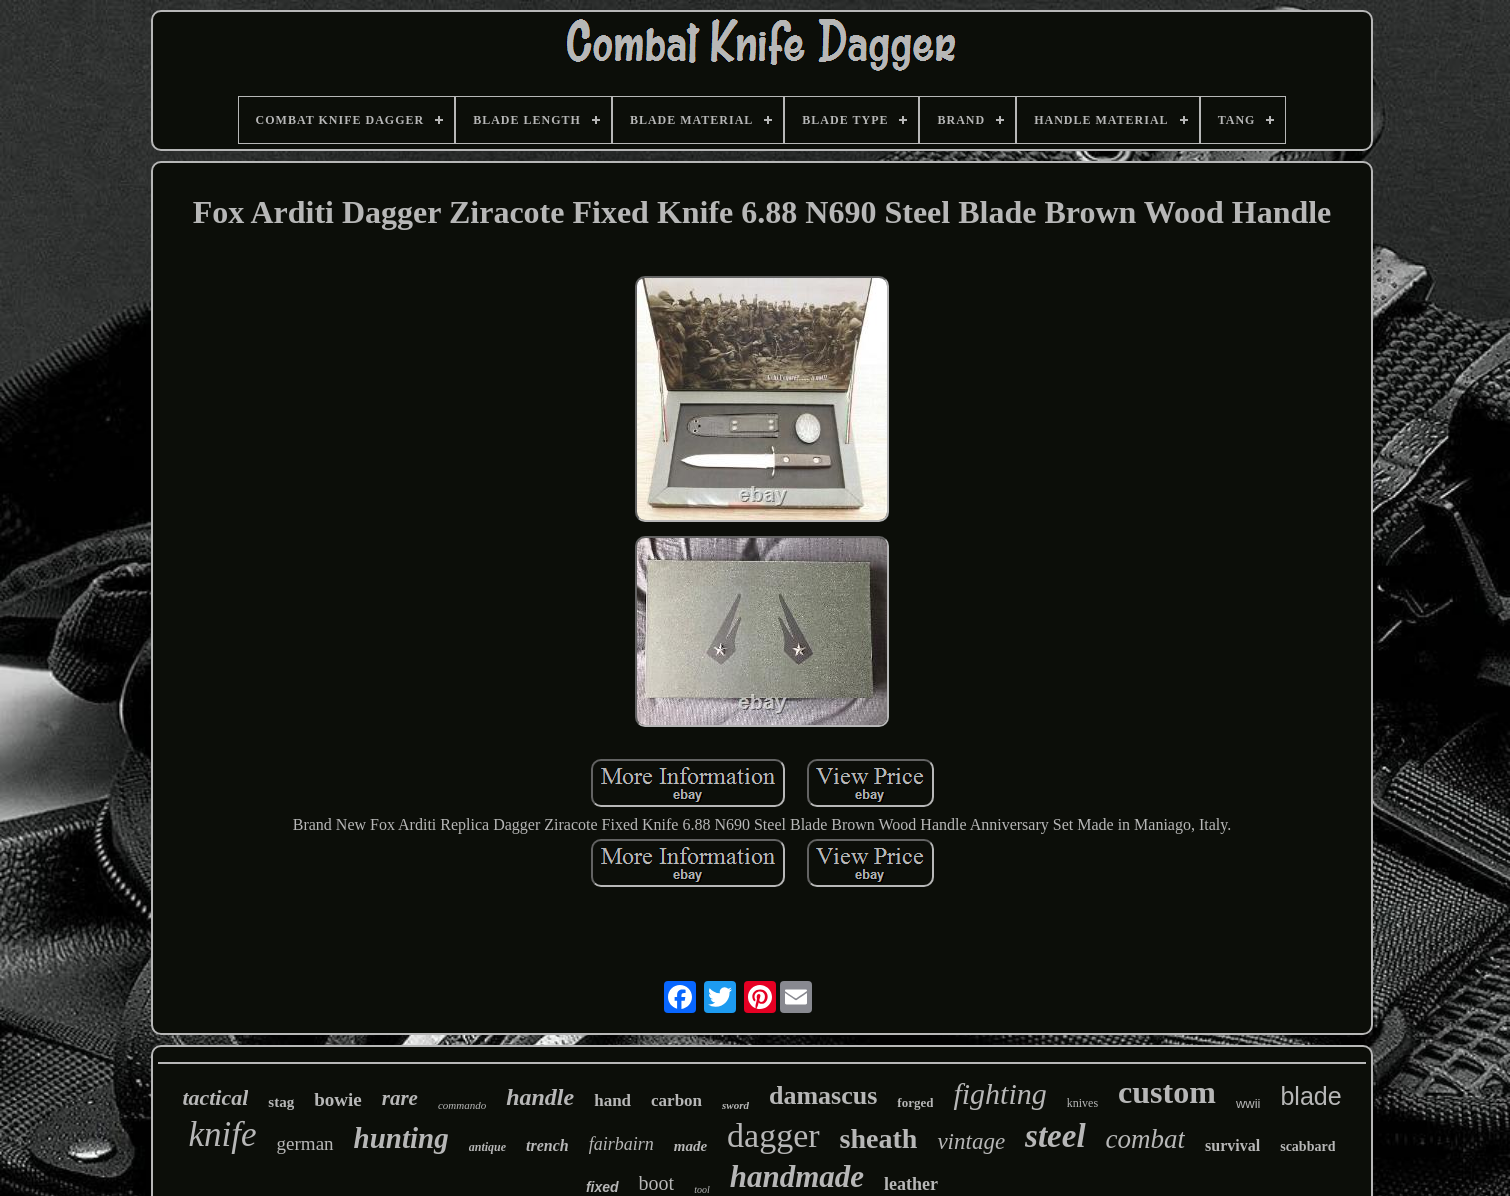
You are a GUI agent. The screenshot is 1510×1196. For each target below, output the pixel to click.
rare (400, 1098)
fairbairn (621, 1144)
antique (487, 1147)
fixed (602, 1187)
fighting (999, 1093)
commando (462, 1105)
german (305, 1143)
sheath (879, 1138)
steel (1055, 1136)
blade (1310, 1096)
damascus (823, 1095)
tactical (215, 1097)
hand (612, 1100)
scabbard (1307, 1146)
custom (1167, 1092)
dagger (773, 1135)
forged (915, 1102)
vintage (971, 1141)
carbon (676, 1100)
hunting (401, 1138)
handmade (797, 1176)
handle (540, 1097)
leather (911, 1184)
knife (223, 1134)
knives (1082, 1103)
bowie (338, 1099)
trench (547, 1145)
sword (735, 1105)
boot (657, 1183)
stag (281, 1102)
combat (1145, 1139)
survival (1232, 1145)
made (690, 1146)
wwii (1248, 1103)
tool (702, 1189)
